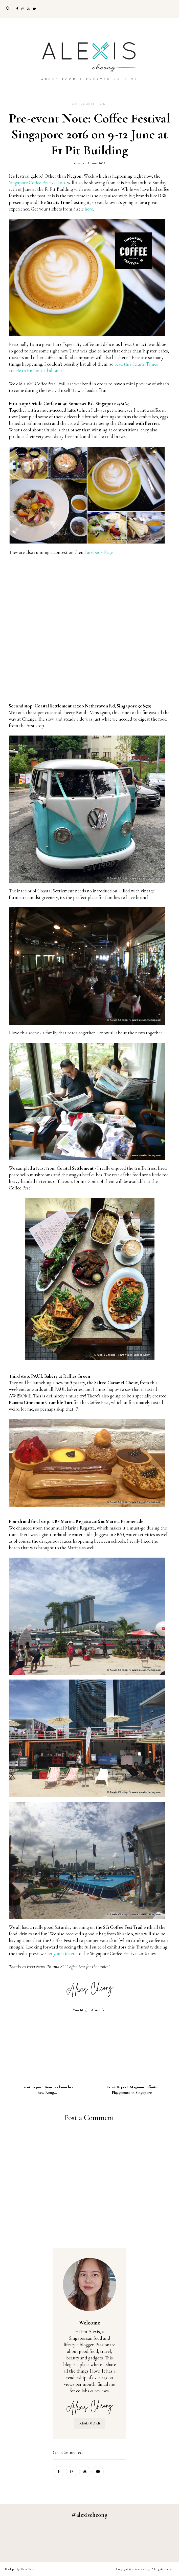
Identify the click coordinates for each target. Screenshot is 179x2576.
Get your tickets (60, 1953)
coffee (89, 104)
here (89, 209)
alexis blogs (144, 2569)
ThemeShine (27, 2569)
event (102, 104)
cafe (76, 104)
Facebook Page (99, 552)
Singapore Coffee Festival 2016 (37, 182)
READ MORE (89, 2423)
